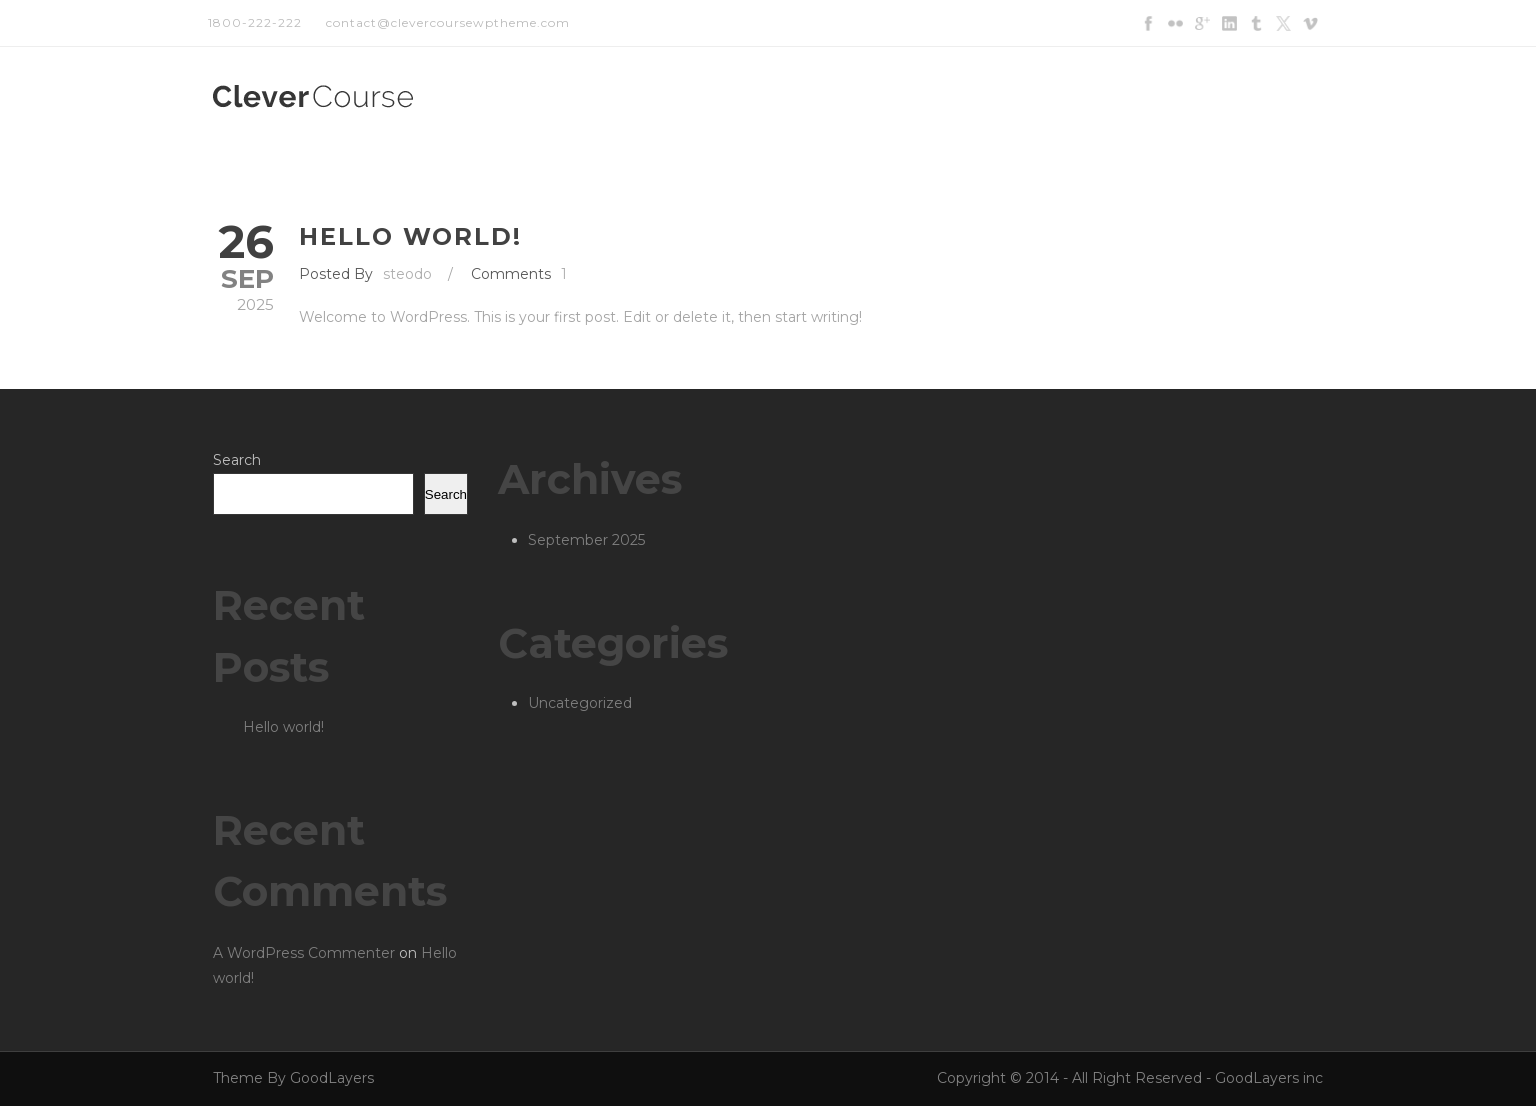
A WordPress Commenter (304, 953)
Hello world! (410, 236)
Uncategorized (580, 703)
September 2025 (586, 540)
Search (237, 460)
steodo (407, 274)
